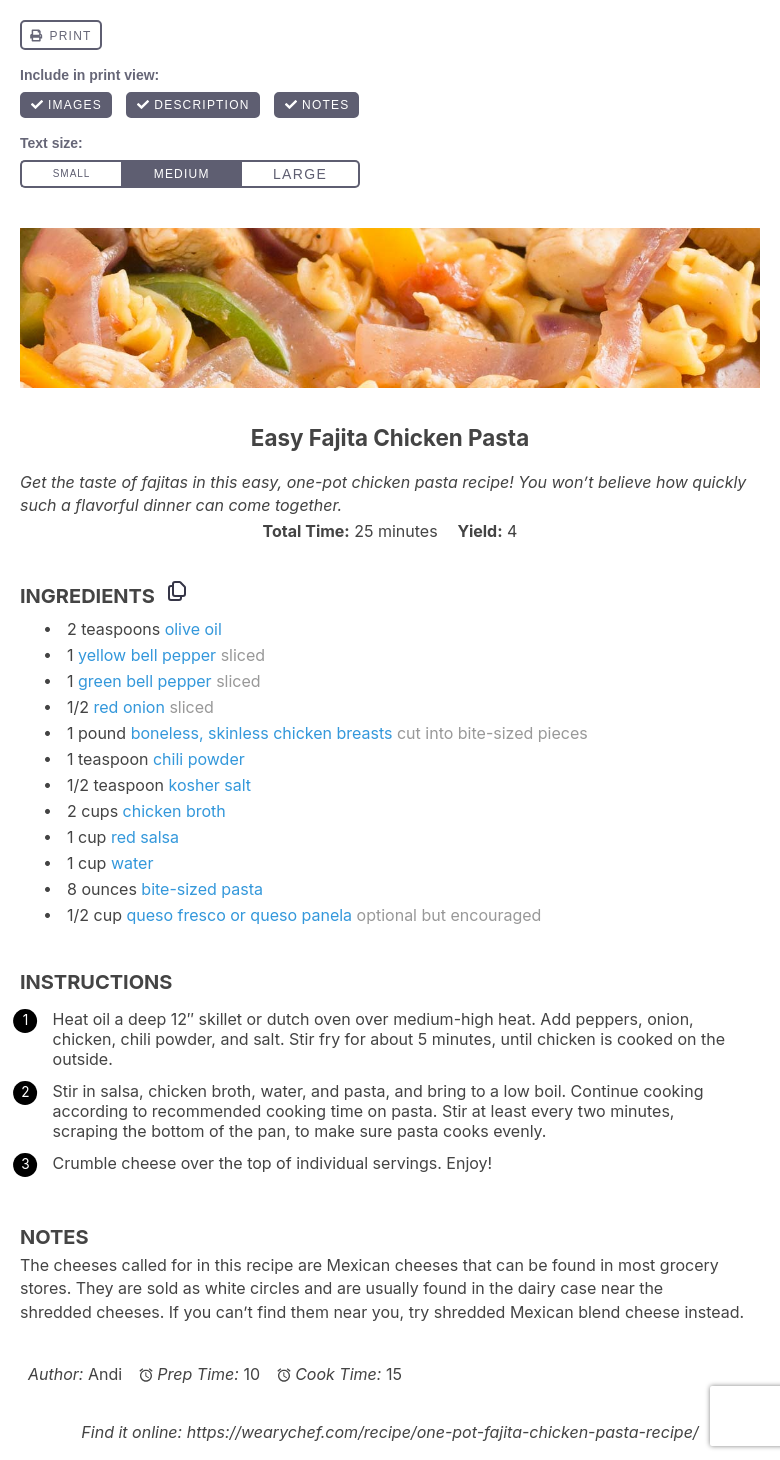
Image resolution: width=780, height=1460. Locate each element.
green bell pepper (145, 681)
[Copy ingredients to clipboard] (177, 591)
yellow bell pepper (147, 655)
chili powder (199, 759)
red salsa (145, 837)
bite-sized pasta (202, 889)
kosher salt (209, 785)
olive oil (193, 629)
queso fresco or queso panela (239, 915)
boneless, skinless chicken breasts (262, 733)
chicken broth (174, 811)
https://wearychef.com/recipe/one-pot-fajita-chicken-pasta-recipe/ (443, 1432)
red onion (129, 707)
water (132, 863)
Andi (105, 1374)
